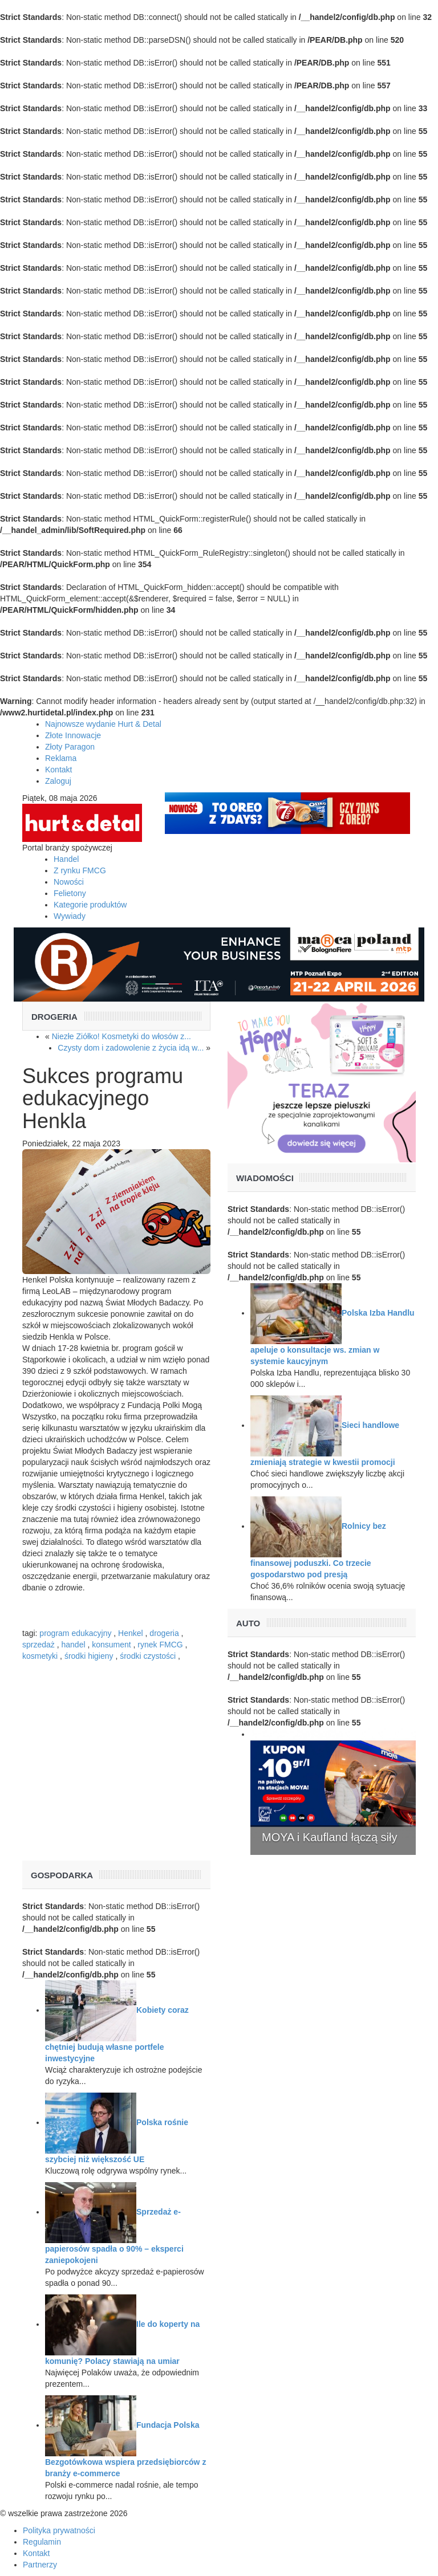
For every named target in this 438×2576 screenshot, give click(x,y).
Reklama (60, 758)
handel (73, 1644)
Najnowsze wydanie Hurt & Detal (103, 724)
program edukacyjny (75, 1633)
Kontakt (58, 769)
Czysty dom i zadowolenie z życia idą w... (131, 1047)
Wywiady (70, 916)
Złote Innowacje (73, 735)
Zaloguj (58, 781)
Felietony (70, 893)
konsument (111, 1644)
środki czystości (148, 1656)
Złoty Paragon (70, 746)
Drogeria (54, 1017)
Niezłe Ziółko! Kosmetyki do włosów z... (121, 1036)
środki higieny (88, 1656)
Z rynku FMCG (80, 870)
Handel (66, 859)
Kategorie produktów (90, 904)
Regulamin (42, 2541)
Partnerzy (40, 2564)
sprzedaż (38, 1644)
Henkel (130, 1633)
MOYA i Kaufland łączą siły (330, 1837)
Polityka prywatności (59, 2530)
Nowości (69, 881)
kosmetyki (40, 1656)
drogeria (164, 1633)
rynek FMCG (159, 1644)
